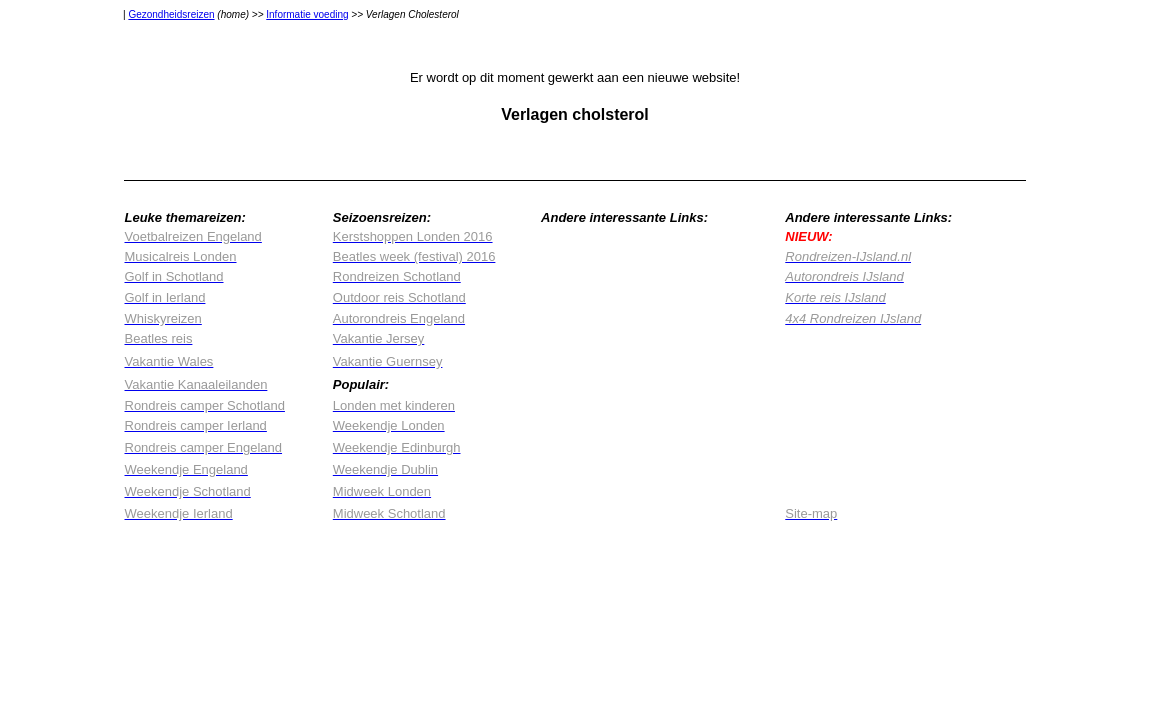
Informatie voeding (307, 14)
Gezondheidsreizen (171, 14)
